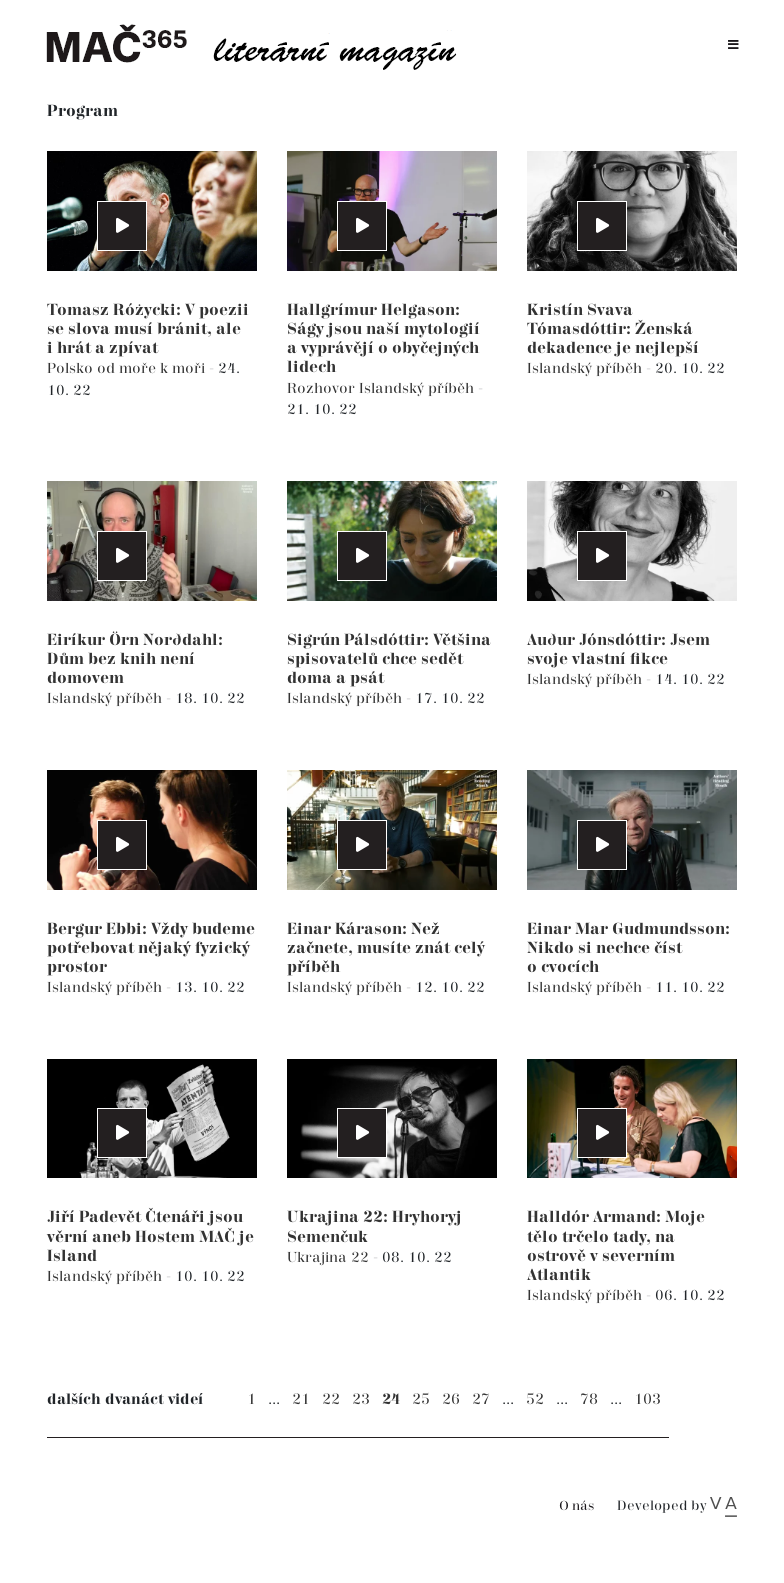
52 (535, 1399)
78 (589, 1399)
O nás (576, 1506)
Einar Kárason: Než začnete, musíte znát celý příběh (386, 948)
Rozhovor (323, 388)
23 (361, 1399)
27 (481, 1399)
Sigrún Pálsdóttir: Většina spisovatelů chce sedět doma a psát (389, 659)
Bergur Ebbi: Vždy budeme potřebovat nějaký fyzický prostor (151, 948)
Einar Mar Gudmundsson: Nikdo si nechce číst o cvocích (628, 948)
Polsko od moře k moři (128, 368)
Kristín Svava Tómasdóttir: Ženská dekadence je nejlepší (613, 329)
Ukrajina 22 (330, 1257)
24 (391, 1399)
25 (421, 1399)
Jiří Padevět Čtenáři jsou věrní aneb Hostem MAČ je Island (150, 1236)
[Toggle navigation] (733, 45)
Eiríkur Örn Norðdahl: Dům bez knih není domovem (135, 659)
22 (331, 1399)
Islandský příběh (418, 388)
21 (301, 1399)
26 (451, 1399)
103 (647, 1399)
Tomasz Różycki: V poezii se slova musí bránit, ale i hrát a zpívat (148, 329)
